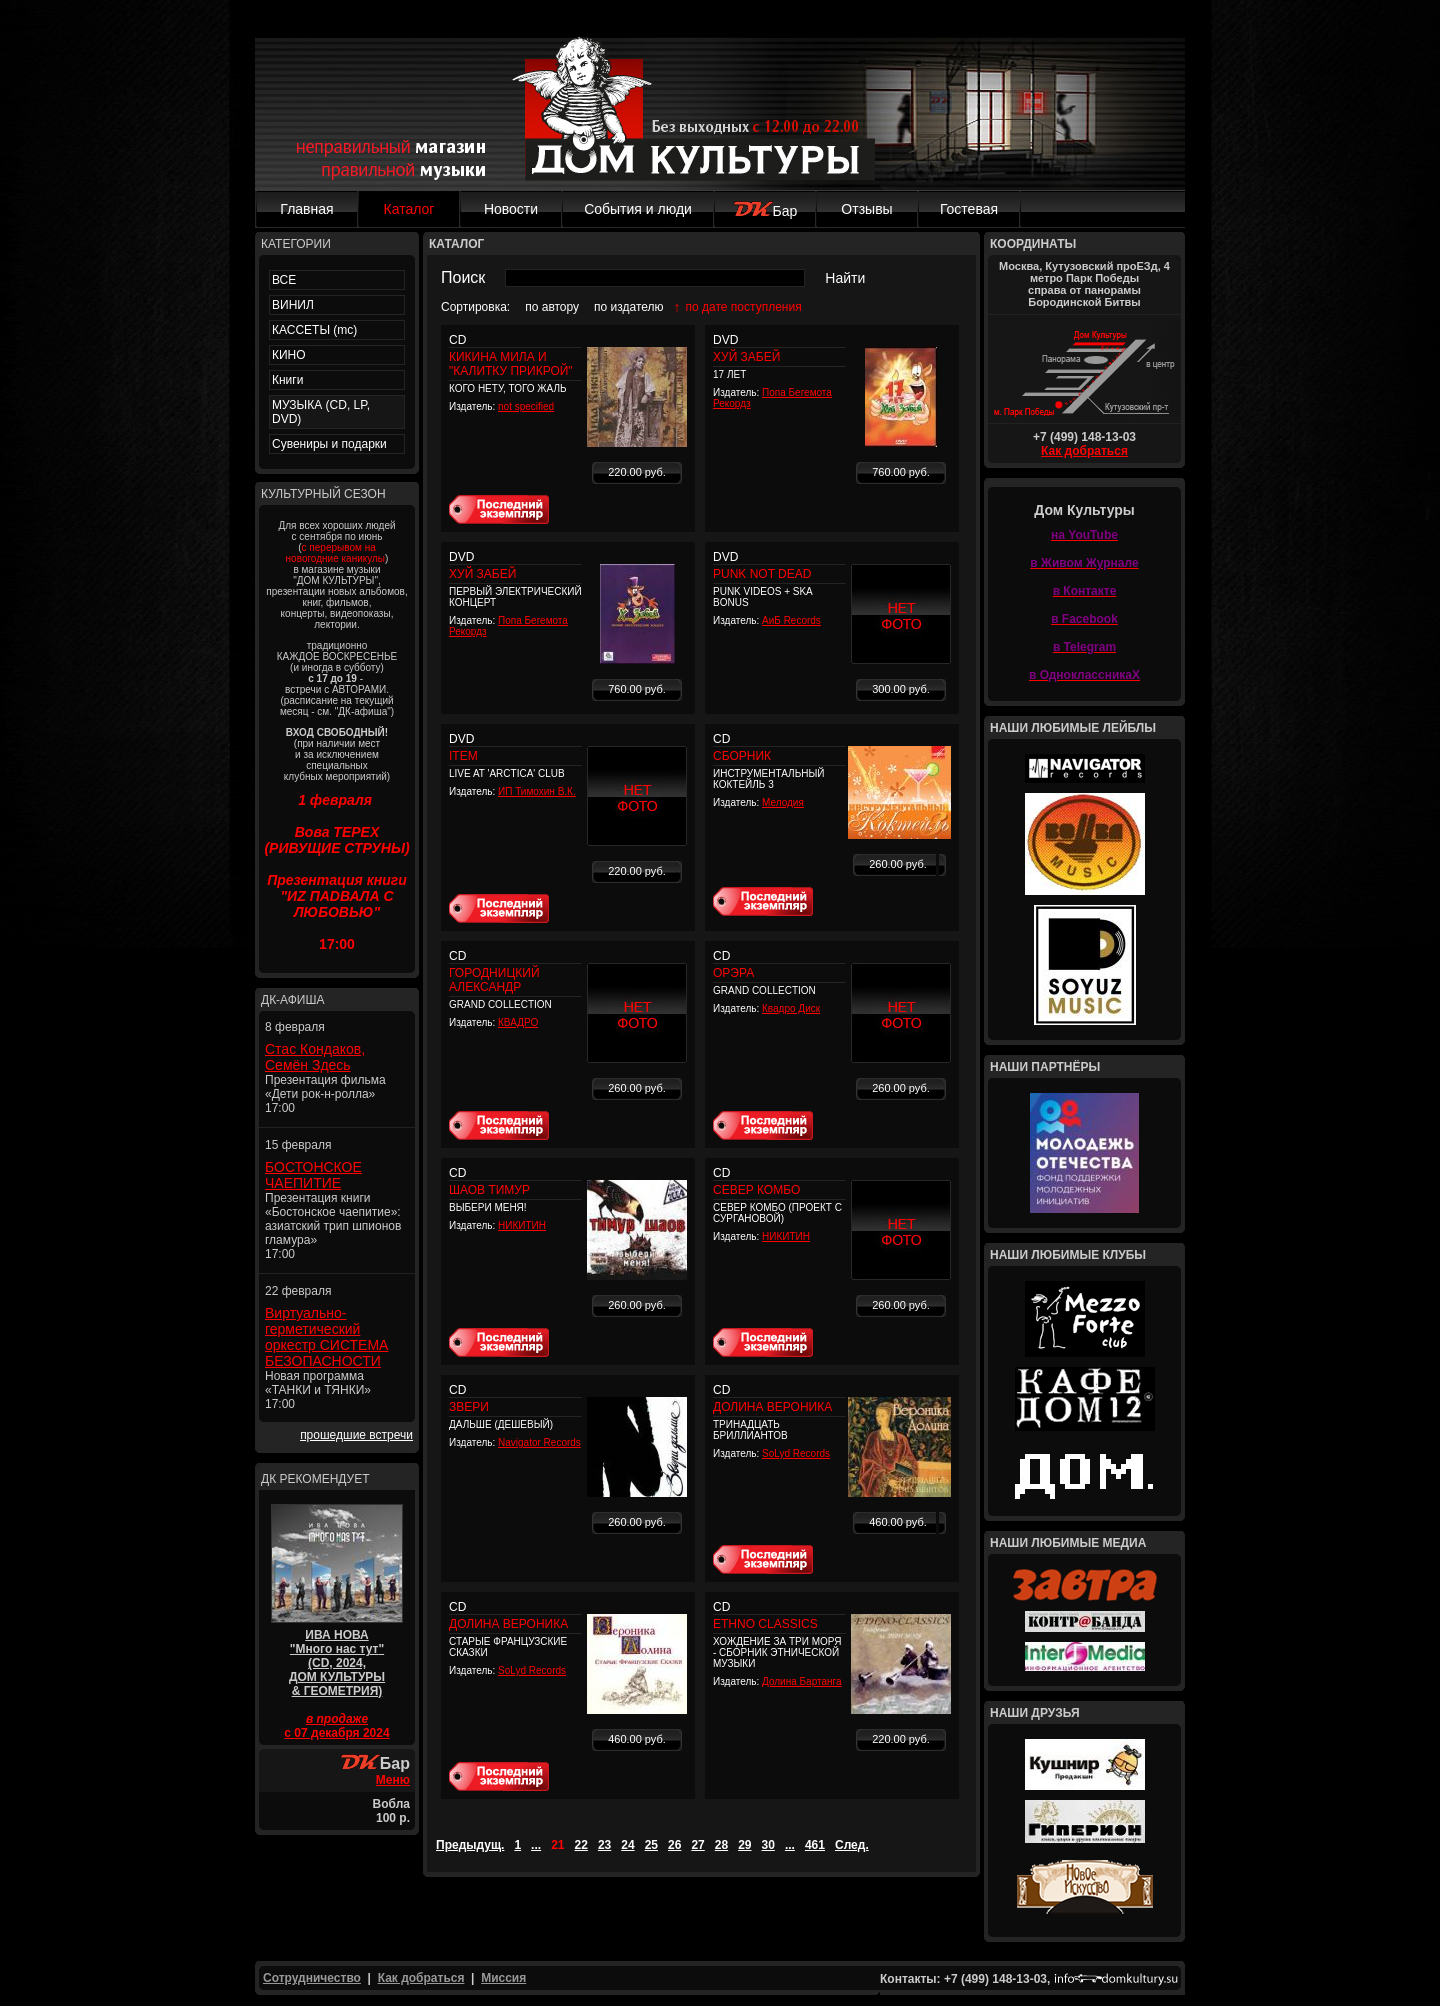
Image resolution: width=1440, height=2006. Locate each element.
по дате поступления (744, 307)
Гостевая (969, 209)
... (536, 1845)
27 (697, 1845)
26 (674, 1845)
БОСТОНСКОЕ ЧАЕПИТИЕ (313, 1175)
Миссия (503, 1978)
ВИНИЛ (293, 305)
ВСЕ (284, 280)
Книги (287, 380)
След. (852, 1845)
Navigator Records (539, 1442)
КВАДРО (518, 1022)
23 (604, 1845)
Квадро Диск (791, 1008)
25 (651, 1845)
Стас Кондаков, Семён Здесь (315, 1057)
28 (721, 1845)
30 (768, 1845)
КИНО (289, 355)
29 (744, 1845)
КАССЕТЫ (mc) (314, 330)
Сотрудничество (312, 1978)
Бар (765, 211)
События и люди (638, 209)
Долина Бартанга (802, 1681)
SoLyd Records (796, 1453)
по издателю (629, 307)
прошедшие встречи (356, 1435)
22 (581, 1845)
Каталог (409, 209)
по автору (552, 307)
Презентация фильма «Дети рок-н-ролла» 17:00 (325, 1094)
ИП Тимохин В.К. (537, 791)
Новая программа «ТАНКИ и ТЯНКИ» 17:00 (318, 1390)
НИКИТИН (522, 1225)
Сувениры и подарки (329, 444)
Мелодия (783, 802)
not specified (526, 406)
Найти (845, 278)
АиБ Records (791, 620)
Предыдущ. (470, 1845)
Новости (511, 209)
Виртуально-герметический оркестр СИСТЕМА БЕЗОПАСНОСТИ (326, 1337)
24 (627, 1845)
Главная (306, 209)
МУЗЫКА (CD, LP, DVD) (321, 412)
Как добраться (1084, 451)
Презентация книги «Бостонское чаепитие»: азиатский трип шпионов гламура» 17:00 (333, 1226)
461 (815, 1845)
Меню (393, 1780)
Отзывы (866, 209)
